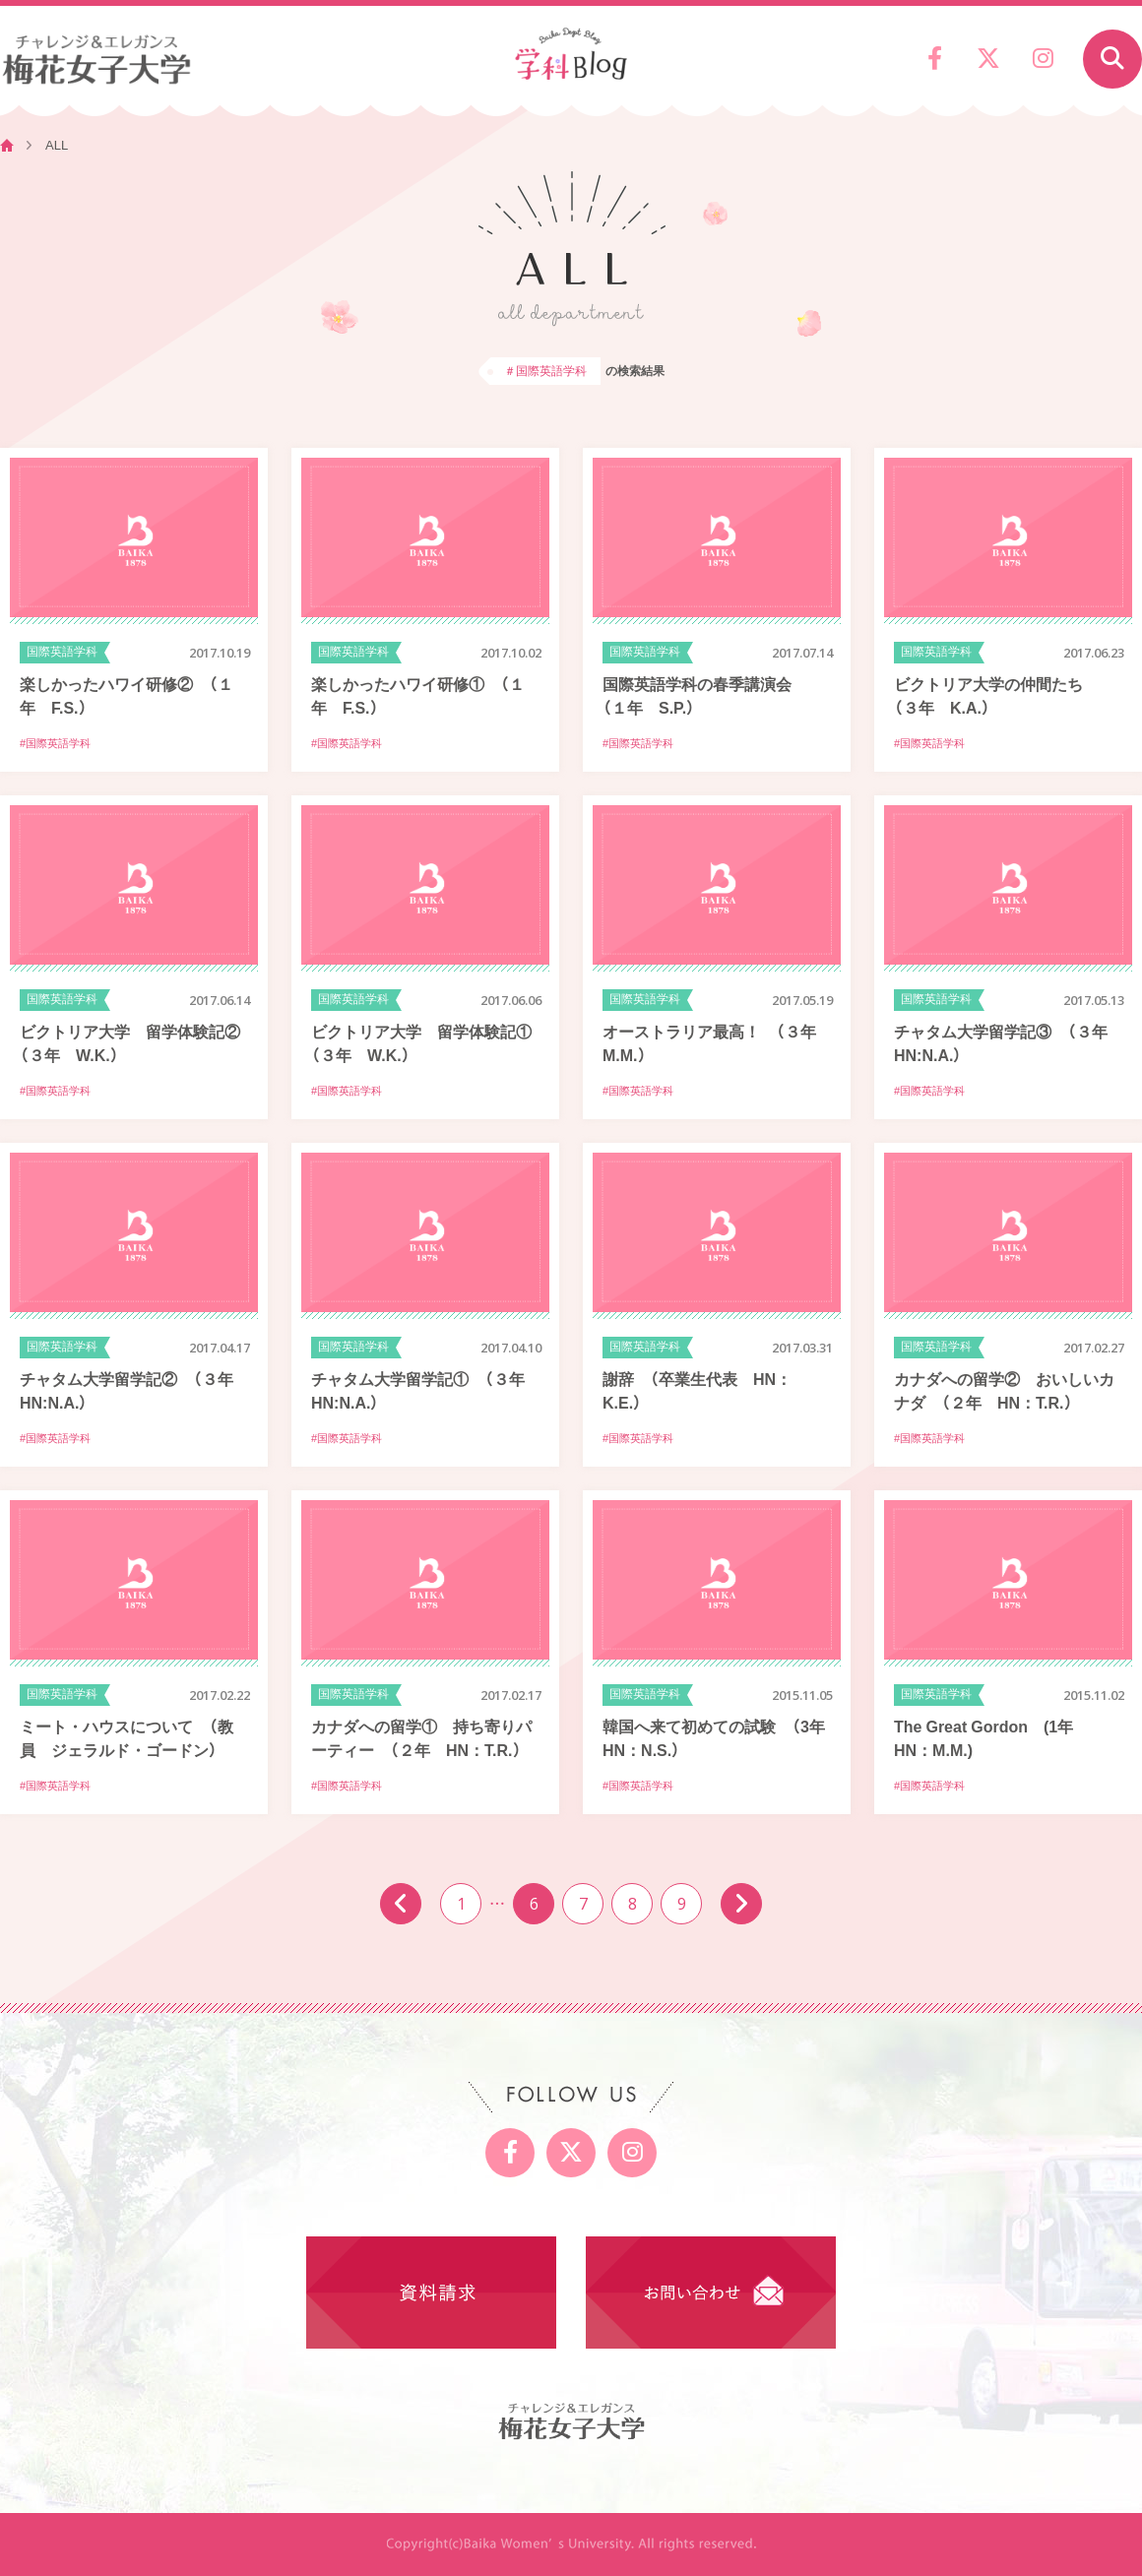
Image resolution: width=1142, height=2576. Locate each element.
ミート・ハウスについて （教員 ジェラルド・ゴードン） (126, 1737)
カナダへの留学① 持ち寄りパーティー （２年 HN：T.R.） (421, 1737)
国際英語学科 (62, 652)
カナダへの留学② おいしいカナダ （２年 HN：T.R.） (1004, 1390)
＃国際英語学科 (545, 370)
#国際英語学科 (55, 743)
